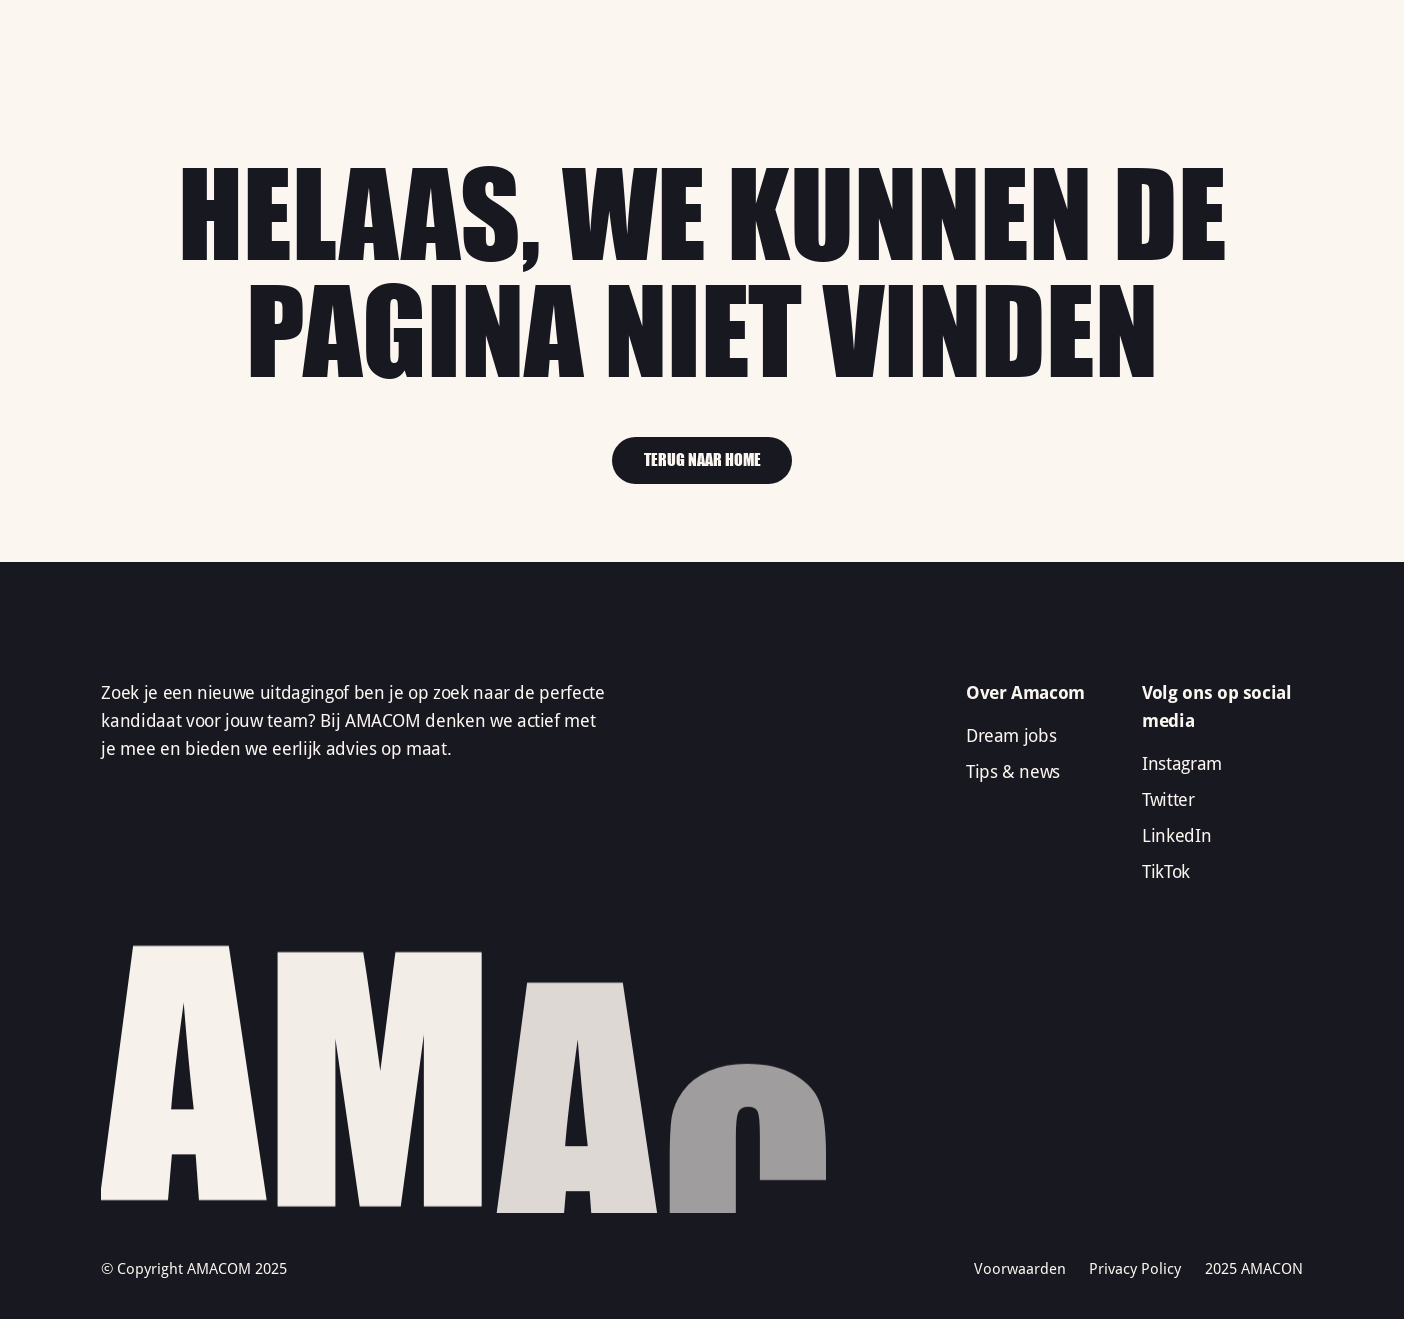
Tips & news (1013, 772)
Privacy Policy (1135, 1268)
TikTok (1166, 872)
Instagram (1182, 764)
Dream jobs (1011, 736)
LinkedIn (1176, 836)
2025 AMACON (1254, 1268)
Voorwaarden (1020, 1268)
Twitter (1168, 800)
